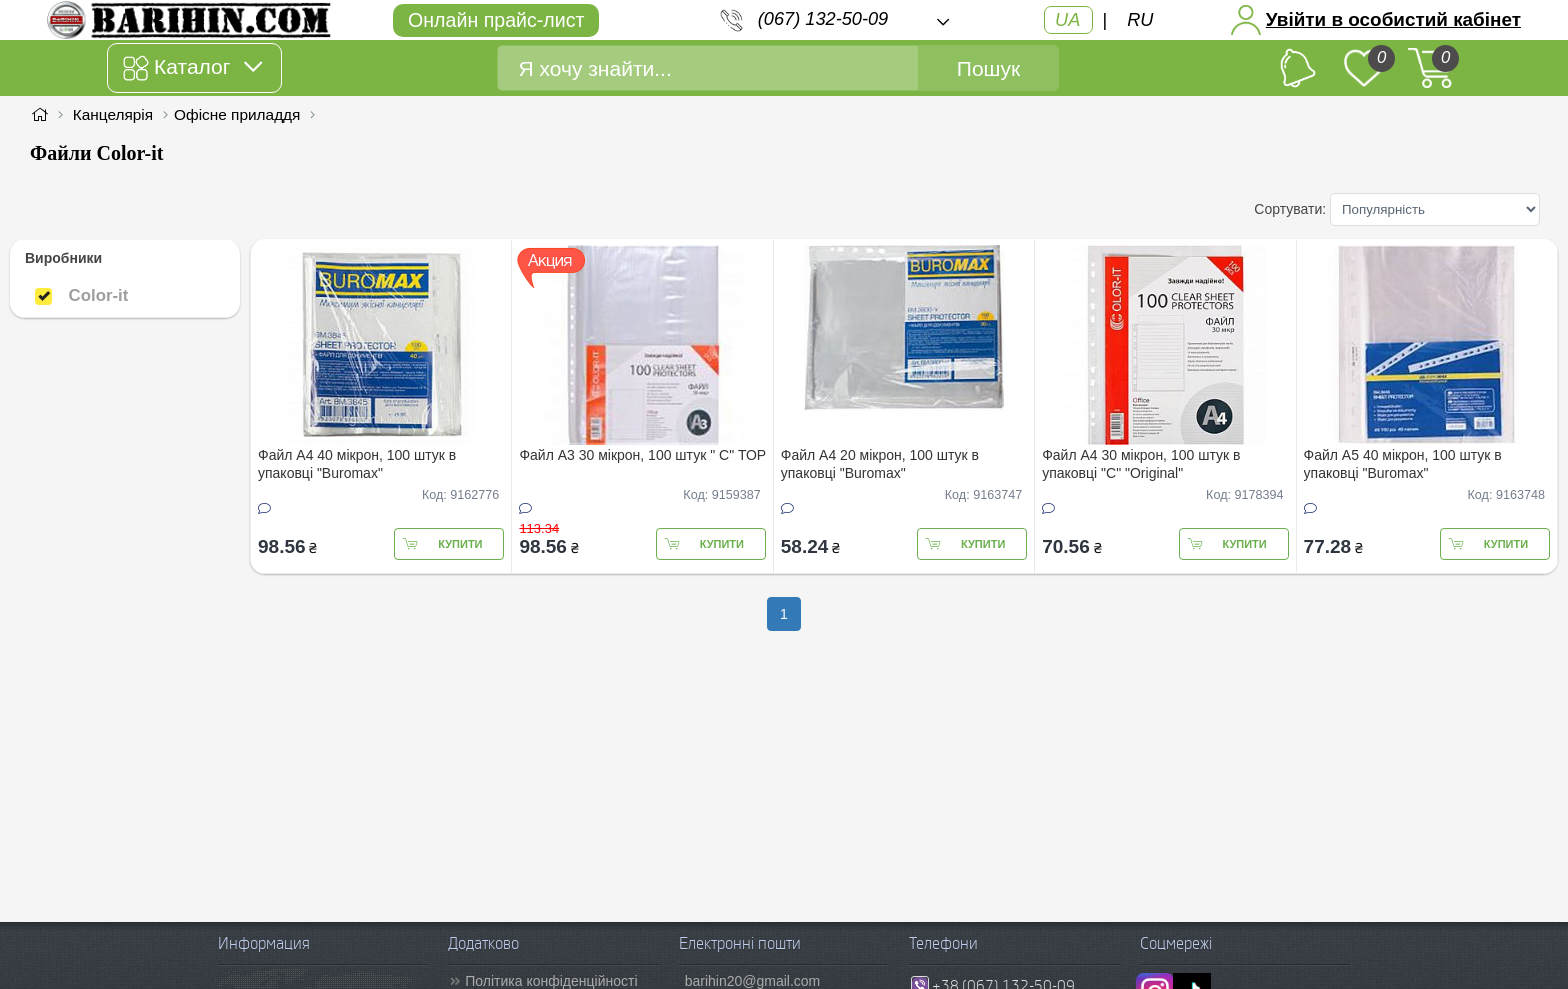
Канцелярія (113, 114)
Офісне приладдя (237, 114)
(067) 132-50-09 (823, 19)
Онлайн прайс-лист (496, 20)
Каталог (192, 68)
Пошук (988, 68)
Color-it (81, 295)
